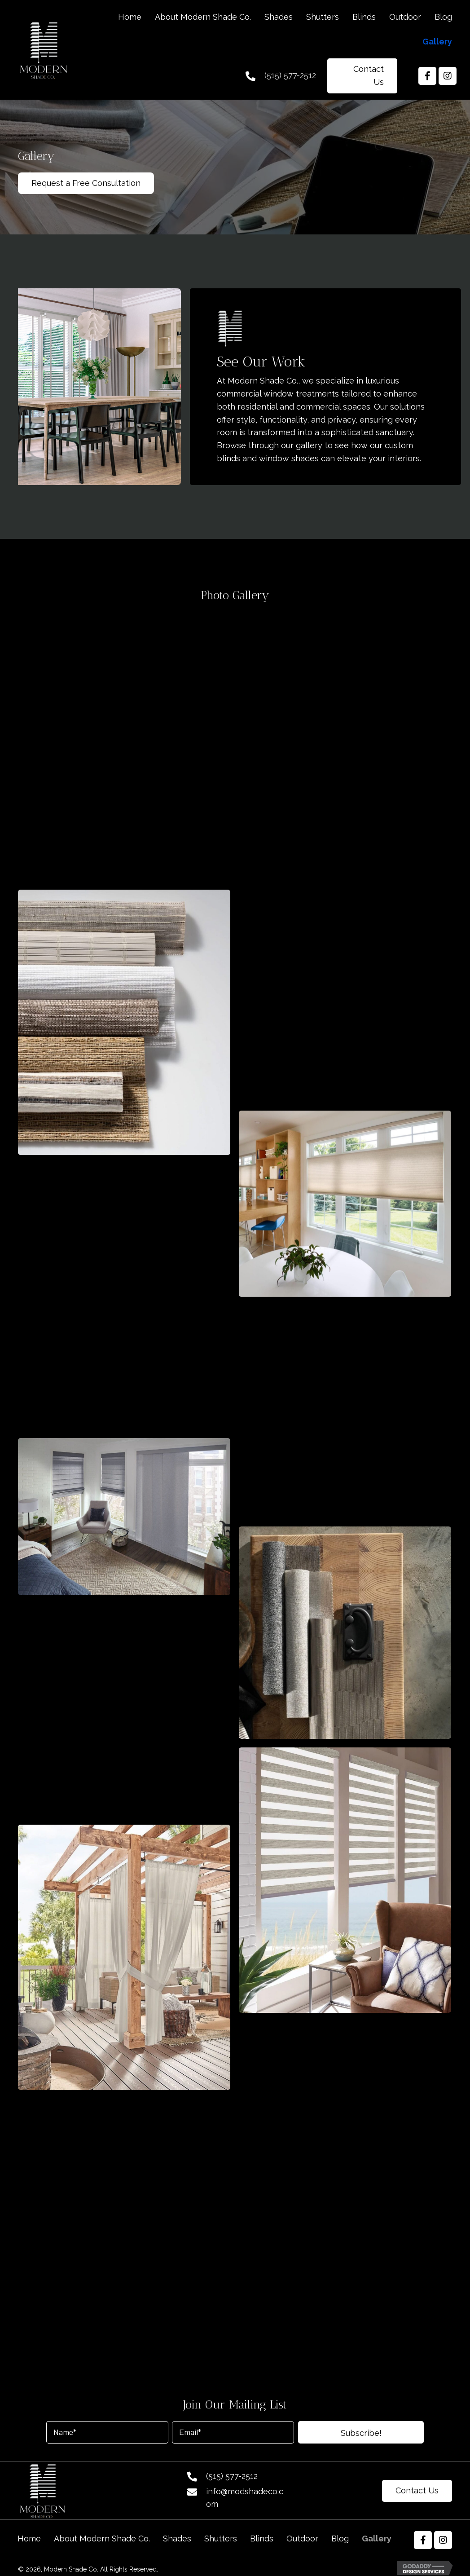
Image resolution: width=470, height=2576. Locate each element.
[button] (362, 75)
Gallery (376, 2538)
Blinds (261, 2538)
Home (29, 2538)
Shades (177, 2538)
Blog (340, 2538)
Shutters (220, 2538)
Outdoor (302, 2538)
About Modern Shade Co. (102, 2538)
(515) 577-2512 (290, 75)
